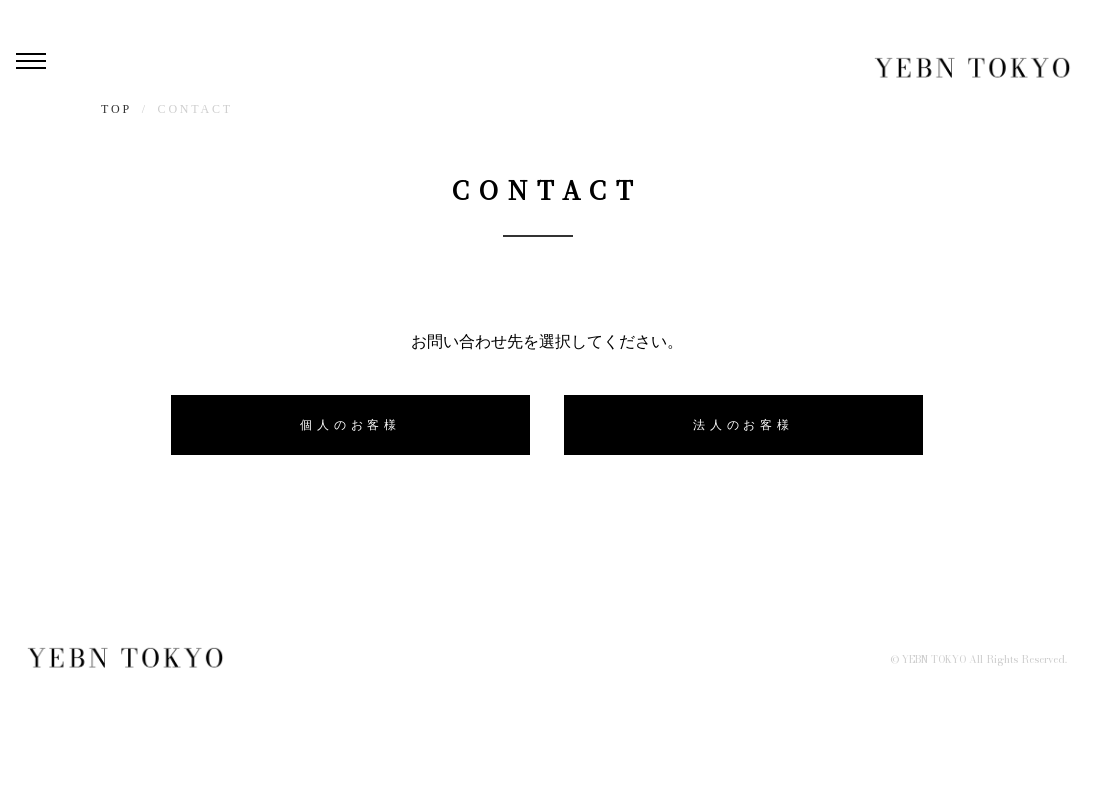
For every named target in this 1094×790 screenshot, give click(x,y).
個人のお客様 (350, 424)
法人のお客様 (743, 424)
